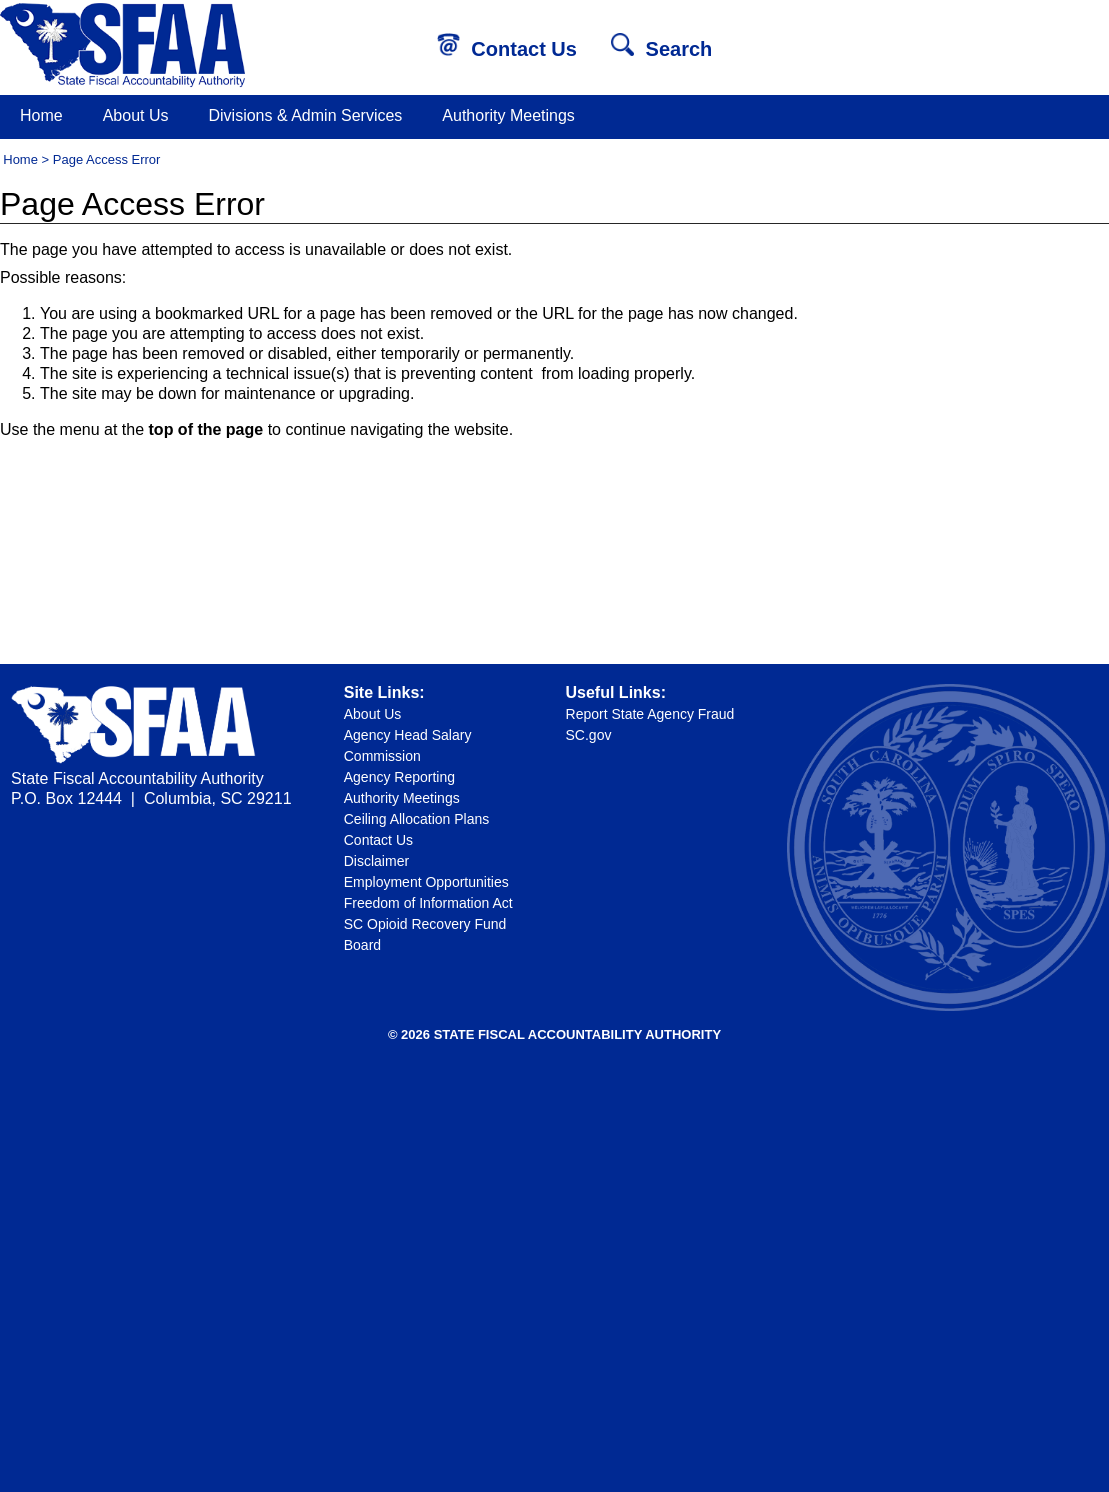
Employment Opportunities (426, 882)
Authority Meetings (508, 115)
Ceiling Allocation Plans (417, 819)
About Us (136, 115)
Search (661, 49)
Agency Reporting (399, 777)
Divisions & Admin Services (306, 115)
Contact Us (507, 49)
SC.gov (589, 735)
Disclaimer (376, 861)
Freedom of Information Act (428, 903)
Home (41, 115)
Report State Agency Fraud (650, 714)
